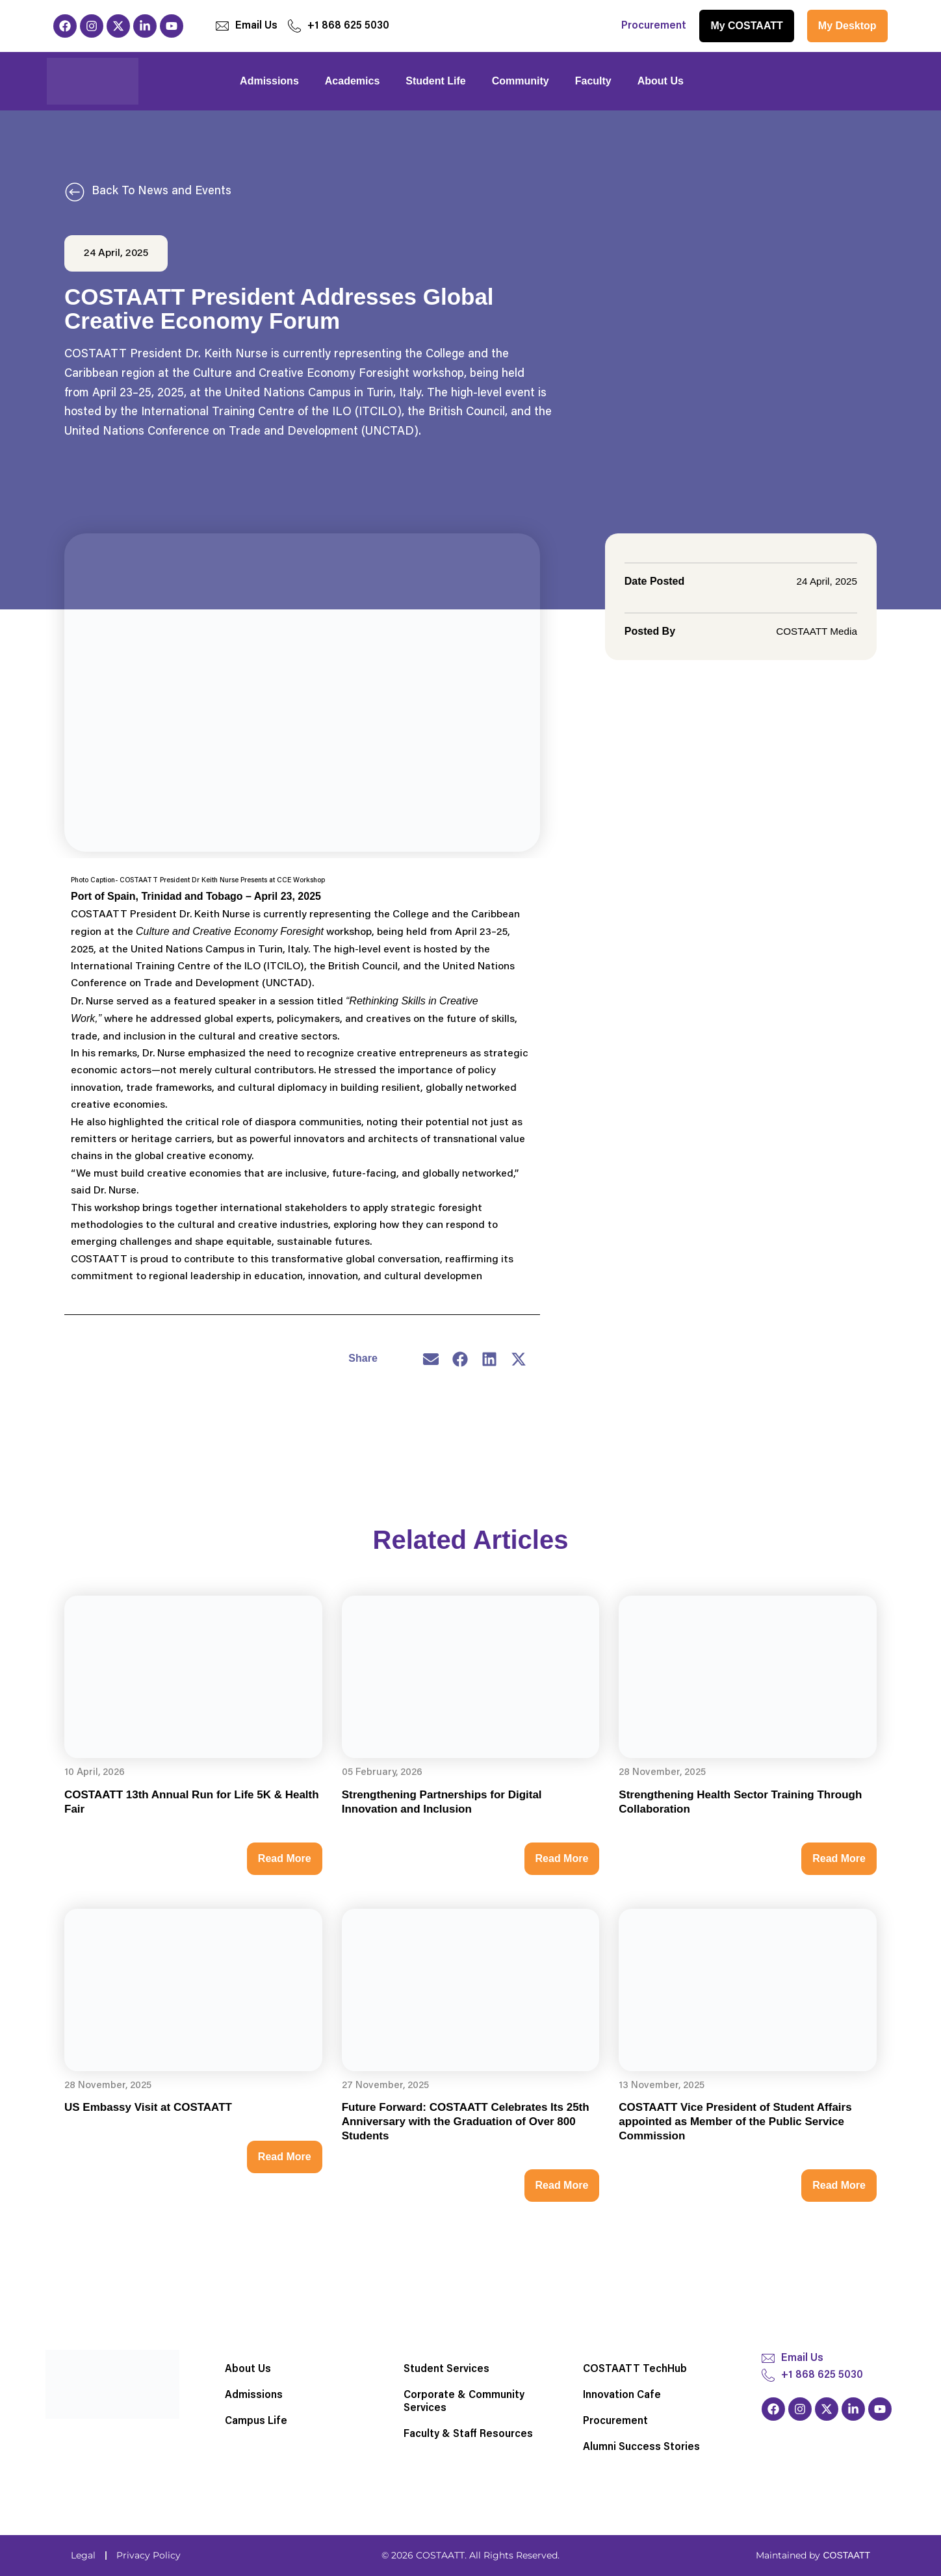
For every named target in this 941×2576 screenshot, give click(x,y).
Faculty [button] (593, 80)
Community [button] (520, 80)
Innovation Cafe (622, 2395)
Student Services (446, 2369)
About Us (248, 2369)
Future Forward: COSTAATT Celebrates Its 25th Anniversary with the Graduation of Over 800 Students (465, 2123)
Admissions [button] (269, 80)
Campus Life (256, 2421)
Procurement (653, 26)
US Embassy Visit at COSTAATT (148, 2109)
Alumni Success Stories (641, 2447)
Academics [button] (352, 80)
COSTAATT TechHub (635, 2369)
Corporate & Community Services (464, 2402)
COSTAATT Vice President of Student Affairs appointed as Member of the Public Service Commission (735, 2123)
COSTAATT (846, 2555)
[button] (431, 1358)
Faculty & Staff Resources (468, 2434)
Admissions (254, 2395)
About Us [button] (661, 80)
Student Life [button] (435, 80)
